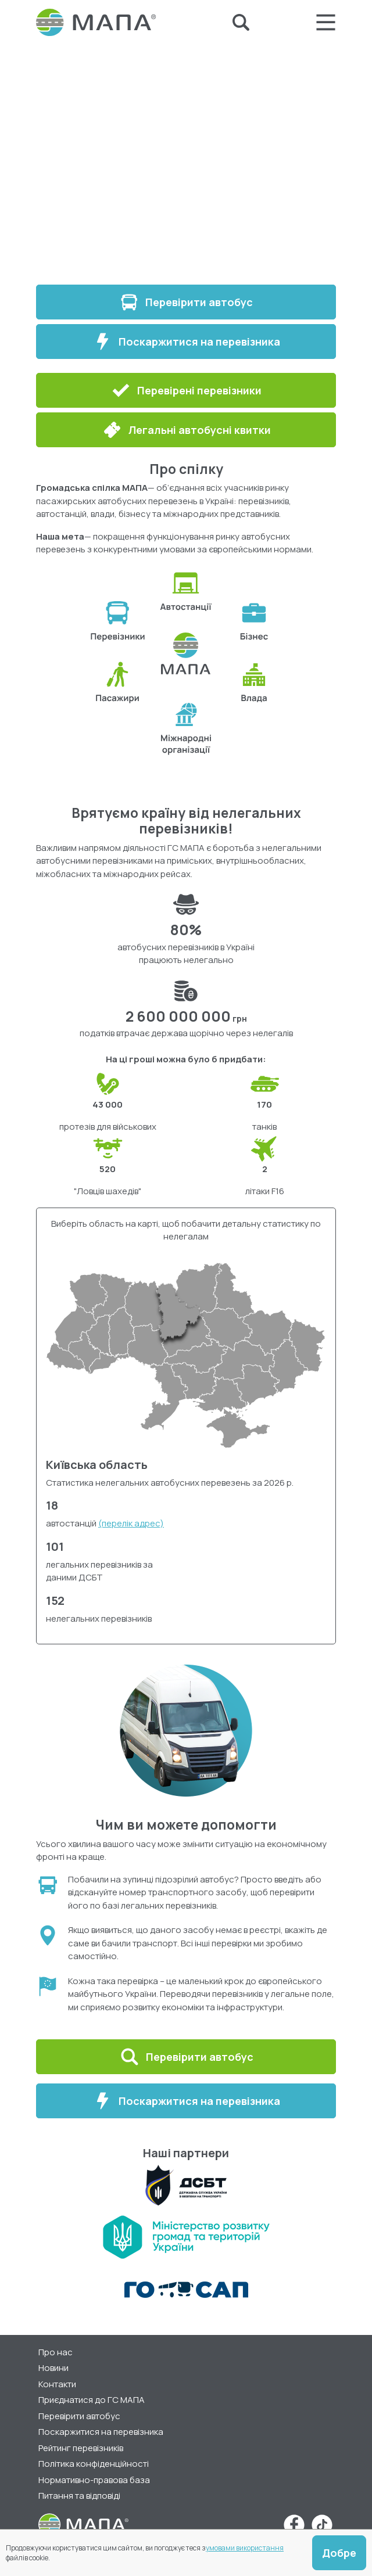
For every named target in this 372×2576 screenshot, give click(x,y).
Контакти (57, 2384)
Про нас (55, 2352)
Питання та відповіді (79, 2495)
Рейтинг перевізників (80, 2448)
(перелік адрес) (131, 1523)
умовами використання (245, 2548)
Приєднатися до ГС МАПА (91, 2400)
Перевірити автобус (186, 302)
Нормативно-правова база (94, 2480)
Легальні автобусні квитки (186, 429)
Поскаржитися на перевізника (186, 341)
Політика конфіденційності (93, 2464)
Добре (339, 2553)
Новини (53, 2368)
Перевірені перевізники (186, 390)
